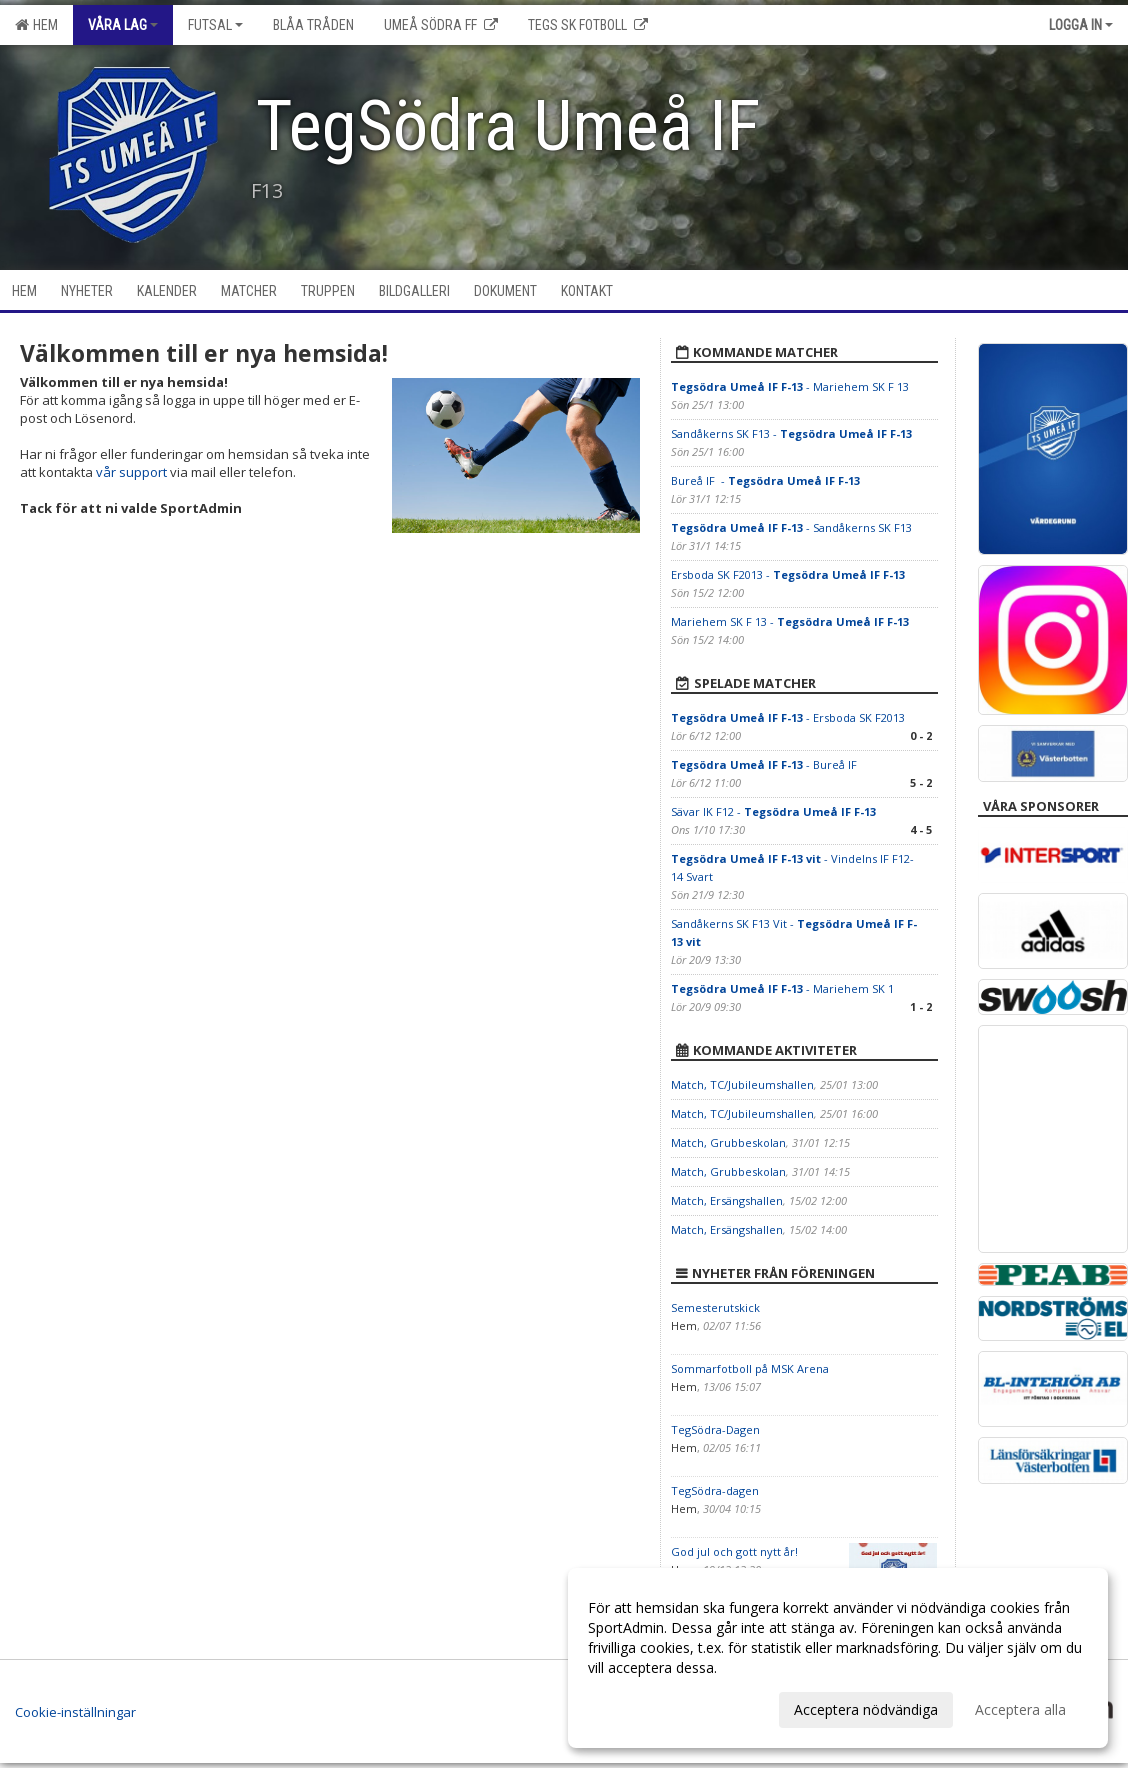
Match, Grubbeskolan (728, 1142)
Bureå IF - (765, 480)
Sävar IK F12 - (773, 811)
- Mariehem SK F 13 (790, 386)
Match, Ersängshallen (727, 1200)
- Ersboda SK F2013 (788, 717)
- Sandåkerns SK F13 (791, 527)
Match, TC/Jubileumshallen (742, 1084)
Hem (36, 25)
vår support (131, 472)
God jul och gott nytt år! (734, 1551)
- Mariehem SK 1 (782, 988)
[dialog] (838, 1658)
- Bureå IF (765, 764)
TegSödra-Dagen (715, 1429)
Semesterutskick (715, 1307)
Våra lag (123, 25)
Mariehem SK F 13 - (790, 621)
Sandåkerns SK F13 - (791, 433)
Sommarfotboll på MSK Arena (750, 1368)
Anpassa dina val (642, 1707)
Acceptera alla (1020, 1709)
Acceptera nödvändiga (866, 1709)
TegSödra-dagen (715, 1490)
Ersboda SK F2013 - (788, 574)
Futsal (215, 25)
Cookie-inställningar (75, 1712)
